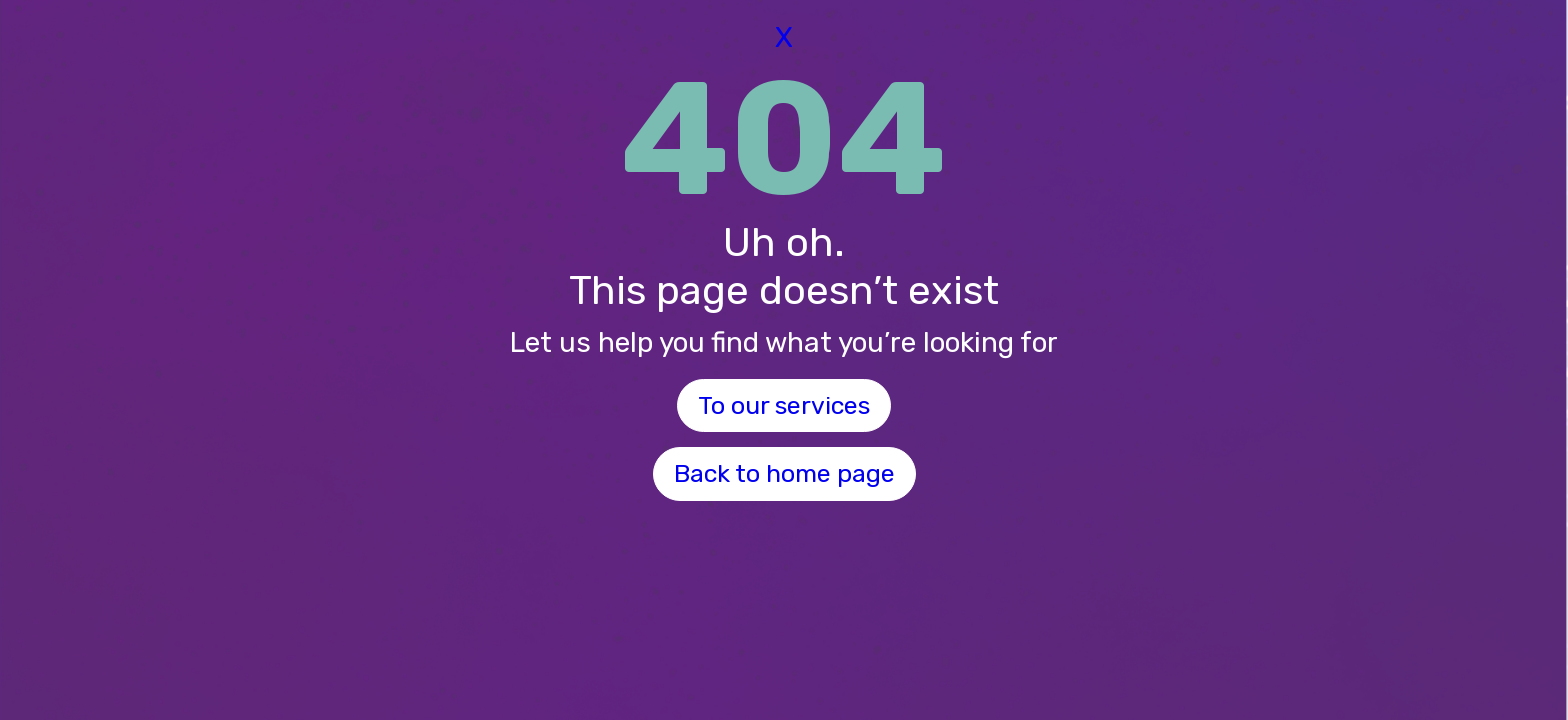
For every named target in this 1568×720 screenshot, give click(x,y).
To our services (784, 405)
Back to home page (784, 473)
